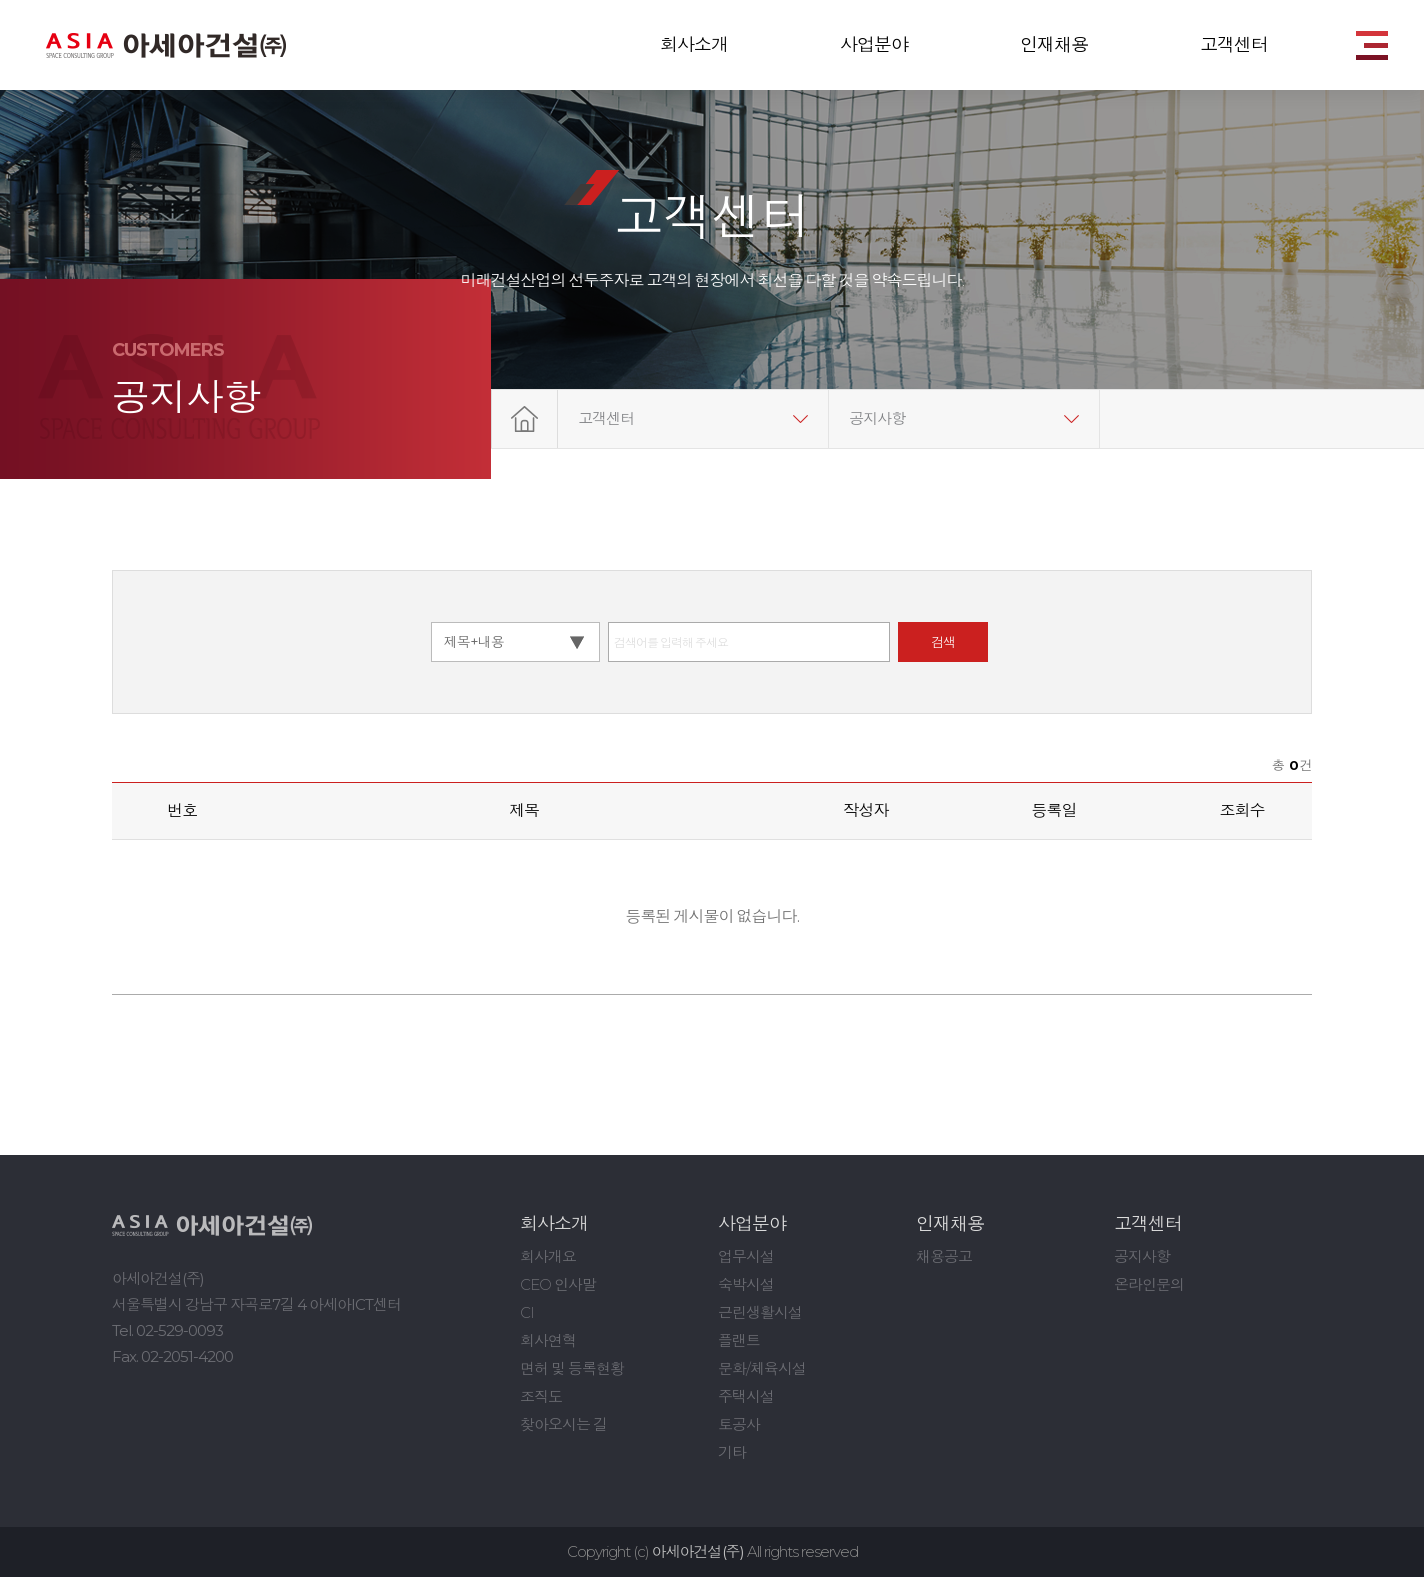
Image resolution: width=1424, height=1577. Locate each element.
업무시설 (746, 1256)
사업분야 (874, 45)
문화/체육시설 (762, 1368)
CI (527, 1312)
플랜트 (739, 1340)
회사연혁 (548, 1340)
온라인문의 (1149, 1284)
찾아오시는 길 (563, 1424)
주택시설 (746, 1396)
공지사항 (877, 418)
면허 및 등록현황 (572, 1368)
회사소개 (694, 45)
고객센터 (1234, 45)
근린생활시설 (760, 1312)
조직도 (541, 1396)
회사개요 (548, 1256)
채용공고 (944, 1256)
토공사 (739, 1424)
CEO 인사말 (558, 1284)
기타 (732, 1452)
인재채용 (1054, 45)
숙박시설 (746, 1284)
